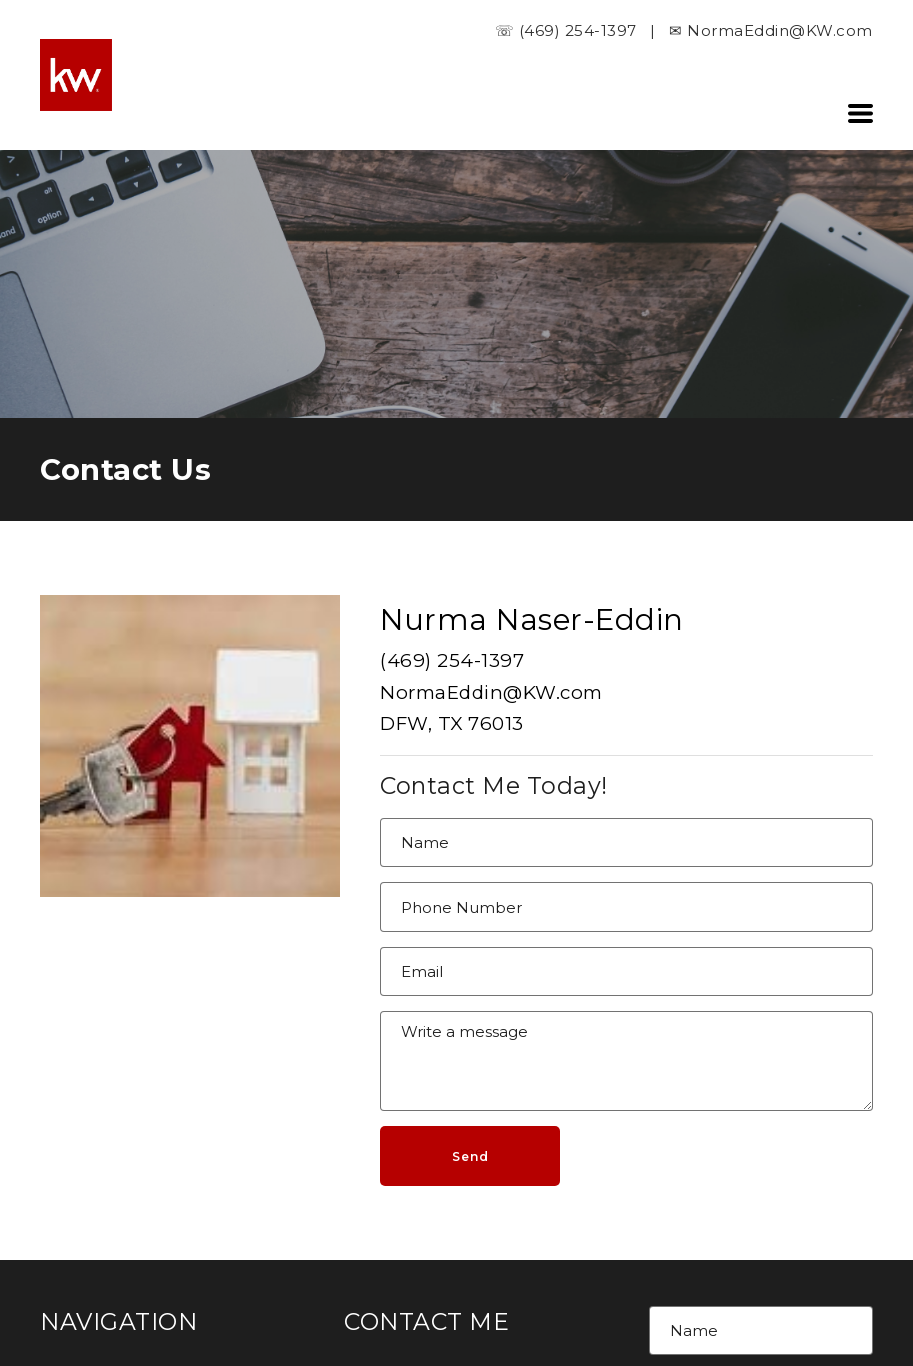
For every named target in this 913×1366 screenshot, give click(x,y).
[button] (860, 113)
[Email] (626, 972)
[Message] (626, 1061)
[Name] (626, 843)
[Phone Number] (626, 907)
